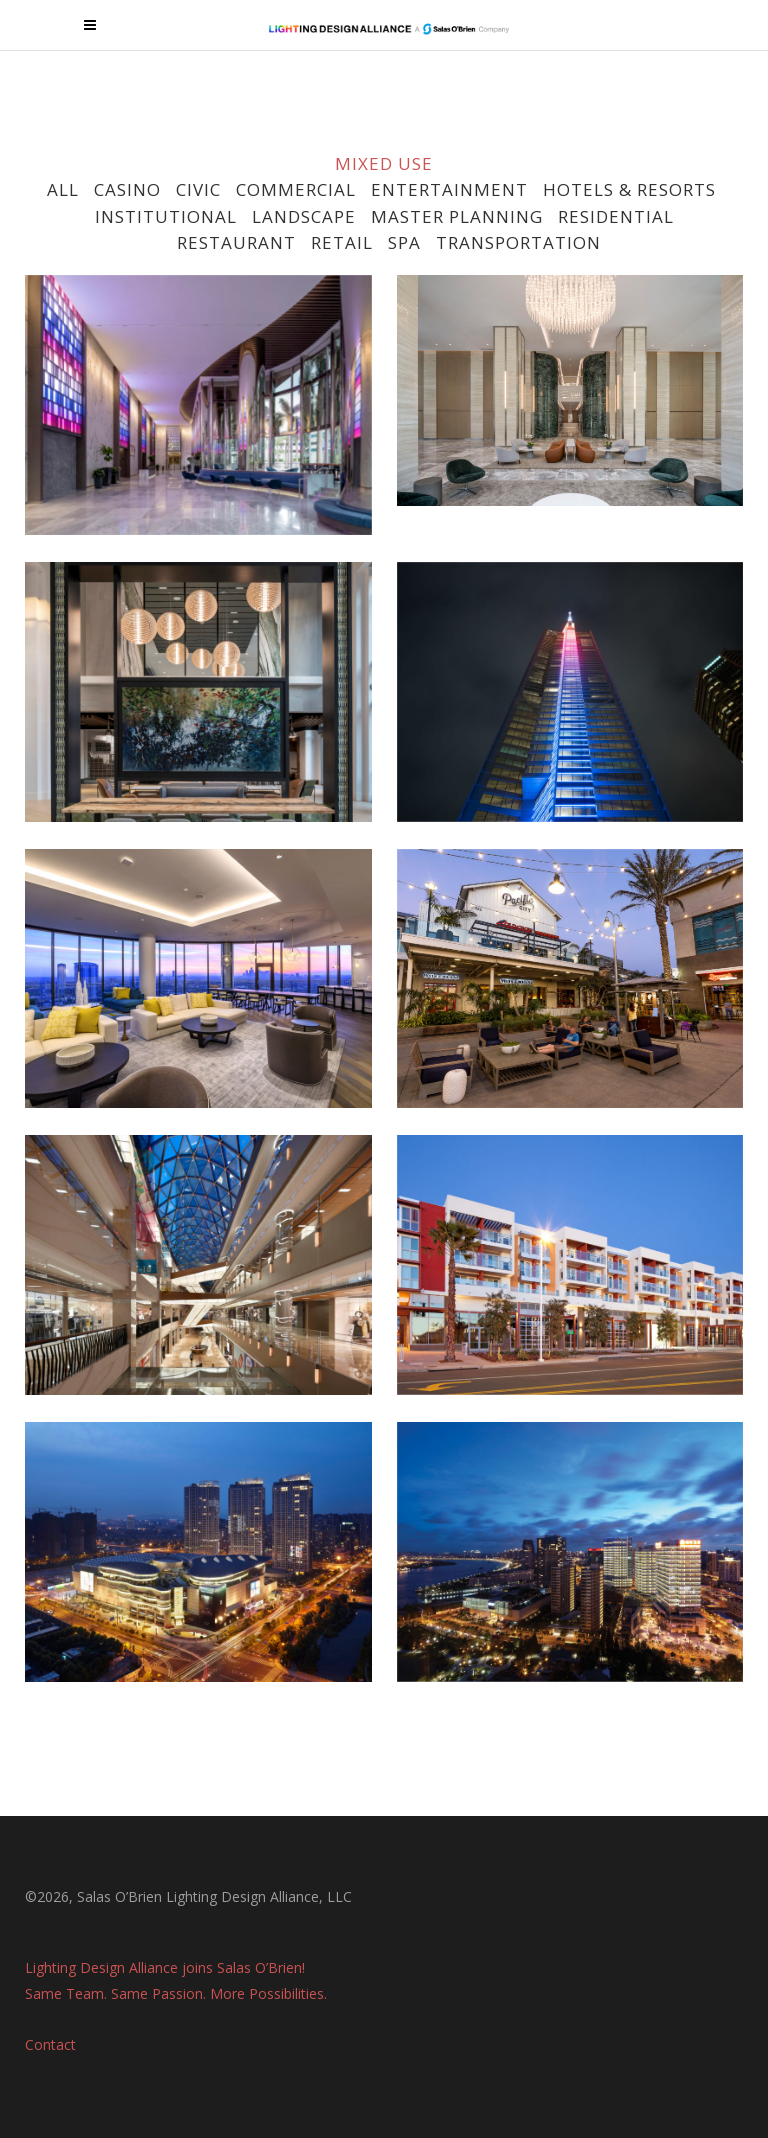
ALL (63, 189)
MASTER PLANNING (457, 216)
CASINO (127, 189)
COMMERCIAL (296, 189)
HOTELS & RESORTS (629, 189)
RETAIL (342, 242)
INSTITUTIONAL (166, 216)
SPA (404, 242)
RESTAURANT (234, 242)
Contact (50, 2039)
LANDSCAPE (304, 216)
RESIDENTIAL (616, 216)
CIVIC (198, 189)
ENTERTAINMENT (449, 189)
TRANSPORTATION (518, 242)
